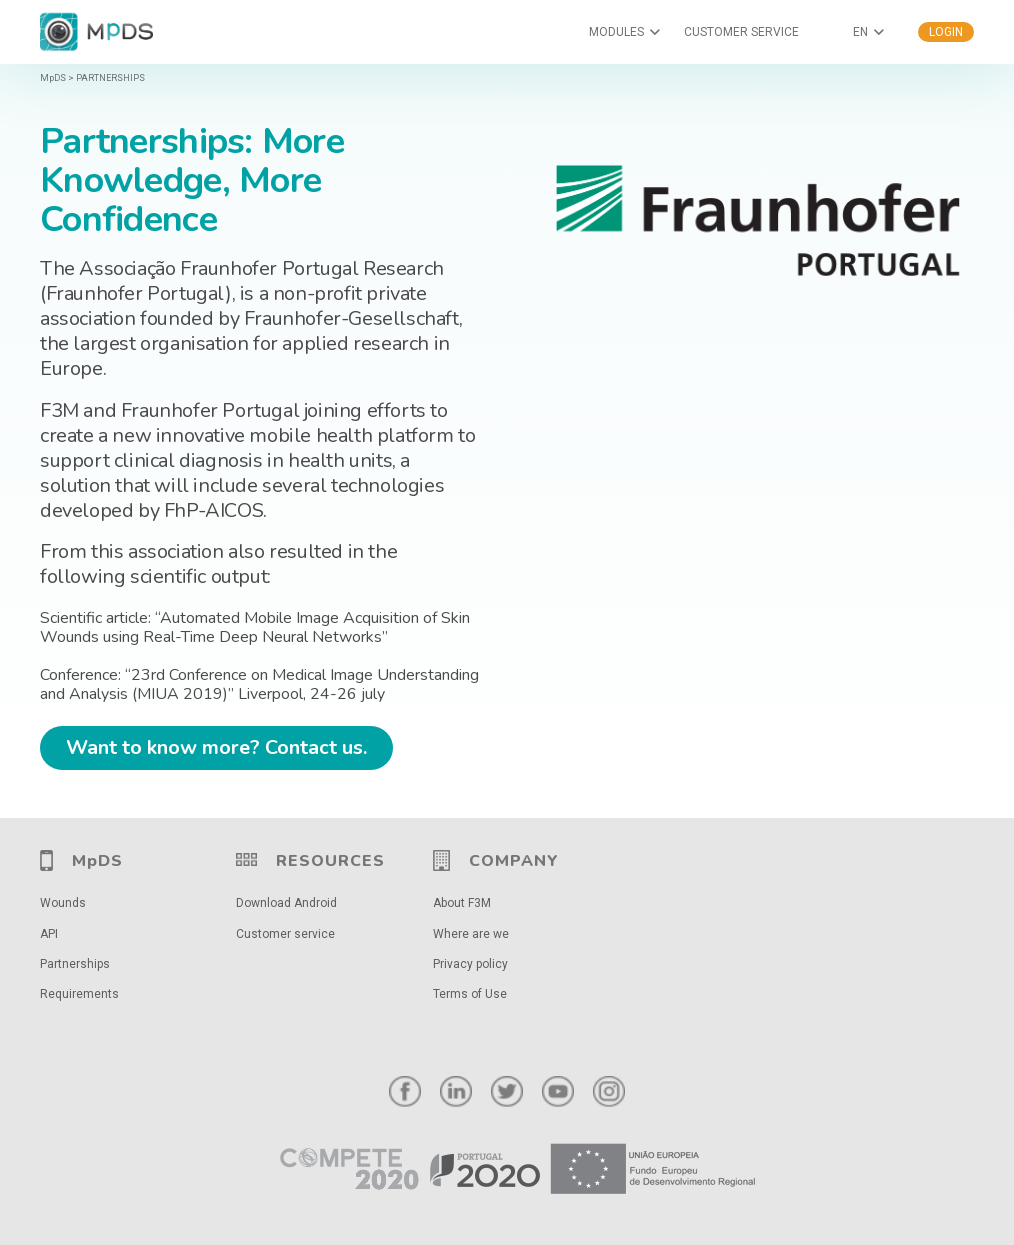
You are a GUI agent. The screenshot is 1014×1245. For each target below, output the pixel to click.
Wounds (63, 903)
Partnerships (75, 964)
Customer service (285, 934)
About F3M (462, 903)
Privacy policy (470, 964)
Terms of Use (470, 994)
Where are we (471, 934)
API (49, 934)
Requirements (79, 994)
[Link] (507, 1169)
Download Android (286, 903)
